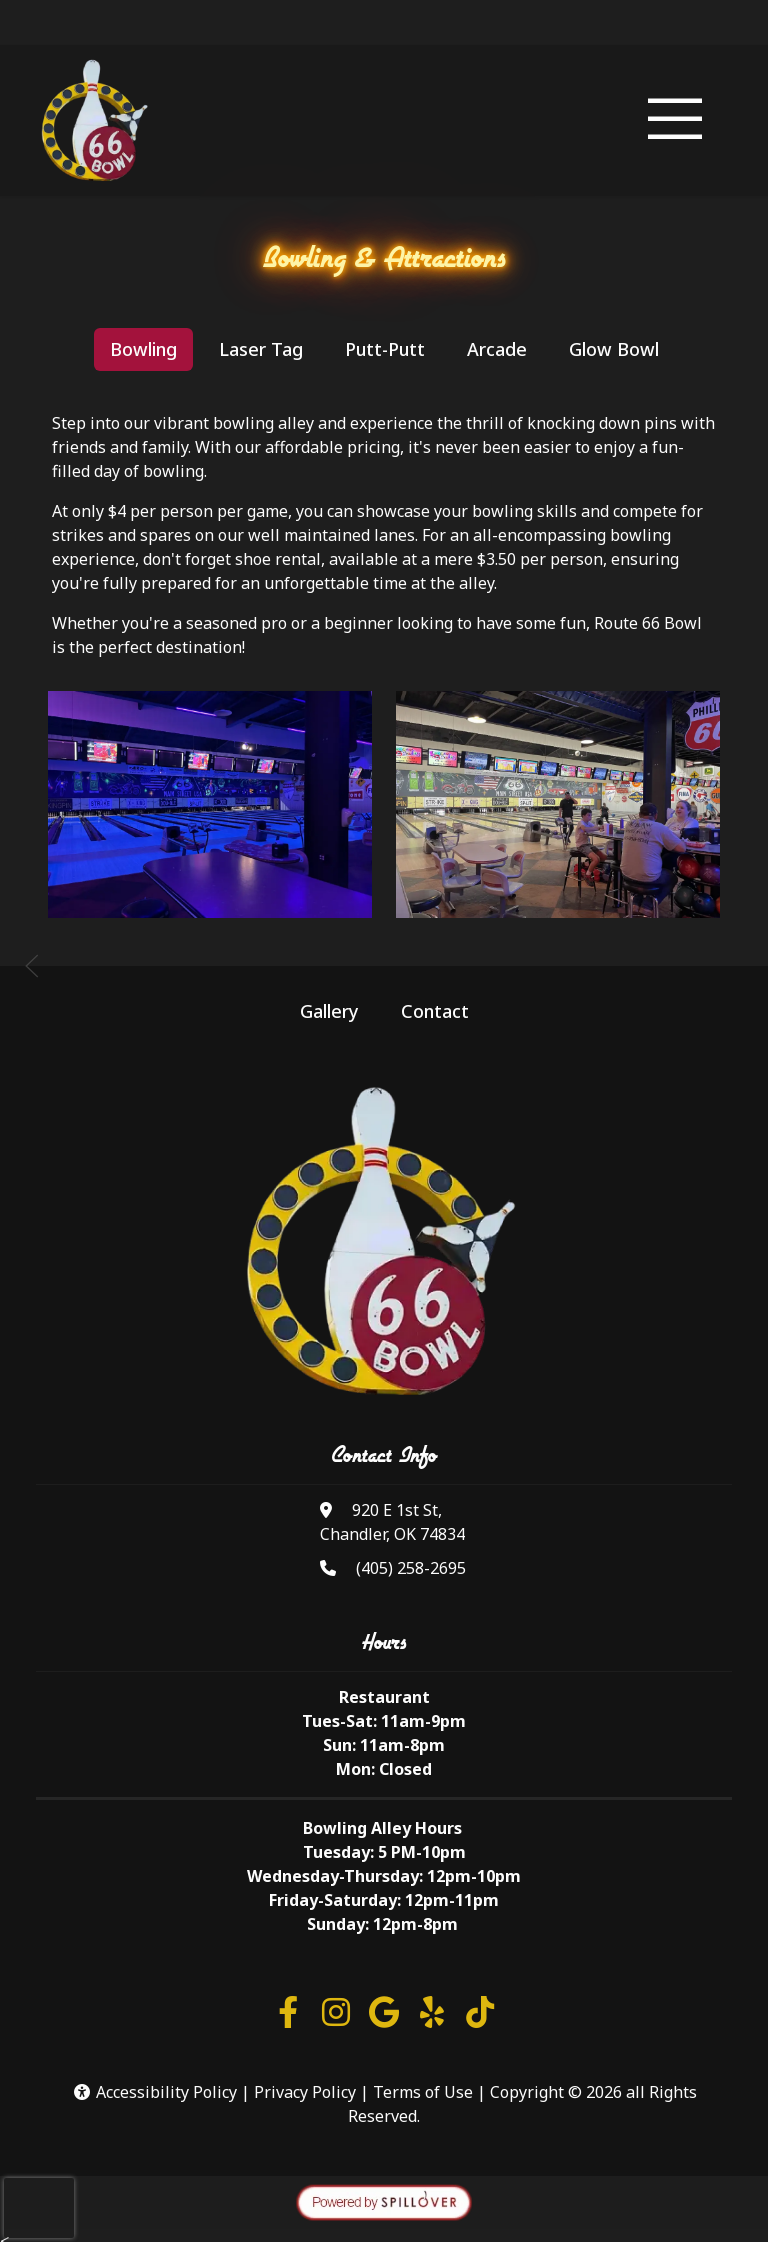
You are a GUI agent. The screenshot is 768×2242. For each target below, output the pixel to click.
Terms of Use (423, 2092)
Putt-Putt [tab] (385, 349)
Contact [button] (435, 1011)
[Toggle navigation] (675, 121)
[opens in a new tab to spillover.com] (384, 2201)
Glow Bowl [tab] (614, 349)
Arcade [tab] (497, 349)
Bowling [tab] (143, 349)
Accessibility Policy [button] (154, 2092)
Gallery (329, 1011)
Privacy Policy (305, 2092)
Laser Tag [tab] (261, 349)
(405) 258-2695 (411, 1568)
